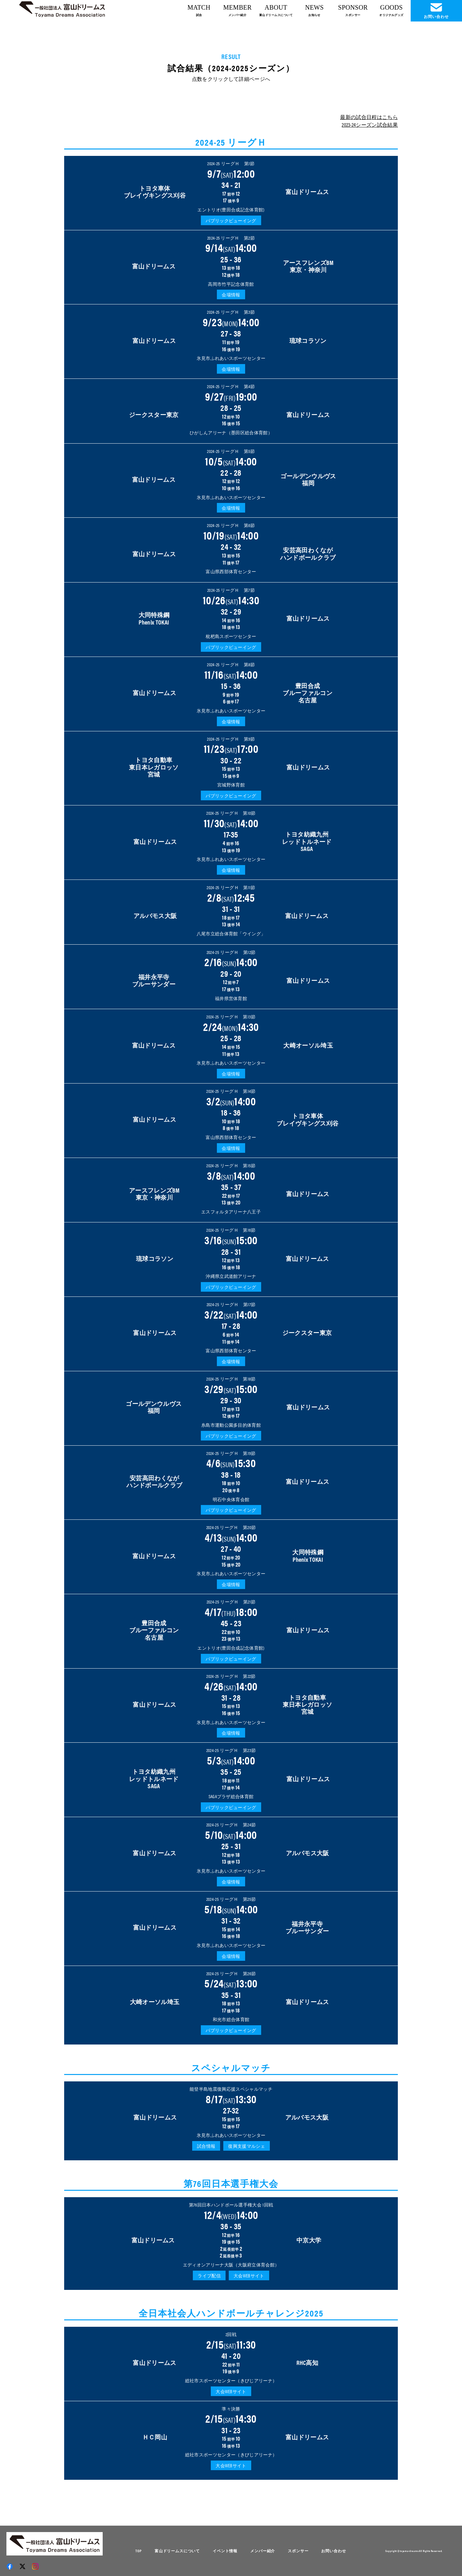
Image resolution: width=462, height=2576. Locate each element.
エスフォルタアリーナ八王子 (231, 1211)
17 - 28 (231, 1332)
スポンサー (298, 2551)
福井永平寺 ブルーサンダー (153, 980)
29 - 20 (230, 979)
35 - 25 (230, 1777)
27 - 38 (231, 339)
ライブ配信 (209, 2275)
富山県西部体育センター (231, 571)
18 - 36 (231, 1118)
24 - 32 (231, 552)
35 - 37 (231, 1193)
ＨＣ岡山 (154, 2437)
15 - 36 (231, 692)
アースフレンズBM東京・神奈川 (154, 1193)
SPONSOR (353, 10)
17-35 (231, 840)
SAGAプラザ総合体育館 (231, 1796)
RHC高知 (307, 2362)
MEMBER (237, 10)
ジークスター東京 (154, 414)
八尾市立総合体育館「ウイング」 (231, 933)
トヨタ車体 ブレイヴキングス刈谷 (155, 191)
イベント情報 (225, 2551)
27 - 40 (231, 1555)
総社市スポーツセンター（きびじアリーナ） (231, 2380)
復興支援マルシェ (246, 2146)
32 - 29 (231, 617)
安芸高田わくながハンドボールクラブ (308, 553)
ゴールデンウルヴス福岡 (308, 479)
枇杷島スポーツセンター (231, 636)
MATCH (198, 10)
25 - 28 (230, 1044)
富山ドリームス (307, 191)
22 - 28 (230, 478)
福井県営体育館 (231, 998)
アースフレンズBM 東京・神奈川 (308, 266)
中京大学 (308, 2240)
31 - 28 (231, 1703)
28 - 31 (231, 1258)
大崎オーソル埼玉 (308, 1045)
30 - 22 (230, 766)
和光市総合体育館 (231, 2019)
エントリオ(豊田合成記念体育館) (230, 209)
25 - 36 (230, 265)
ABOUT (276, 10)
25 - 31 (231, 1852)
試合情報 (206, 2146)
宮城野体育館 (231, 784)
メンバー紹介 (262, 2551)
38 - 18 (231, 1480)
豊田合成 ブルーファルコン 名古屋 (307, 692)
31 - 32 (230, 1926)
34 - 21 (230, 191)
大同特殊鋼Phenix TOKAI (154, 618)
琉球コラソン (308, 340)
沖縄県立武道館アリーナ (231, 1276)
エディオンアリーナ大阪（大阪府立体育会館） (231, 2264)
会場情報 (231, 294)
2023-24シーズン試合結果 (370, 124)
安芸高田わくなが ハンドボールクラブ (154, 1481)
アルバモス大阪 (155, 915)
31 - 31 (231, 915)
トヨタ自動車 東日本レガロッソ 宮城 (154, 766)
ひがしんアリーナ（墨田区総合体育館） (231, 432)
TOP (138, 2551)
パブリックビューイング (231, 220)
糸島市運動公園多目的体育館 (231, 1425)
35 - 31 (231, 2001)
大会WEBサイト (249, 2275)
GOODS (391, 10)
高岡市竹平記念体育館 (231, 284)
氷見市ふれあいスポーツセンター (231, 358)
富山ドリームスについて (177, 2551)
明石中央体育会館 (231, 1499)
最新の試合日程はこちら (369, 117)
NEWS (314, 10)
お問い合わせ (333, 2551)
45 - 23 (231, 1629)
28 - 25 (230, 414)
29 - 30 (230, 1406)
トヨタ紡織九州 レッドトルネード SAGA (307, 841)
